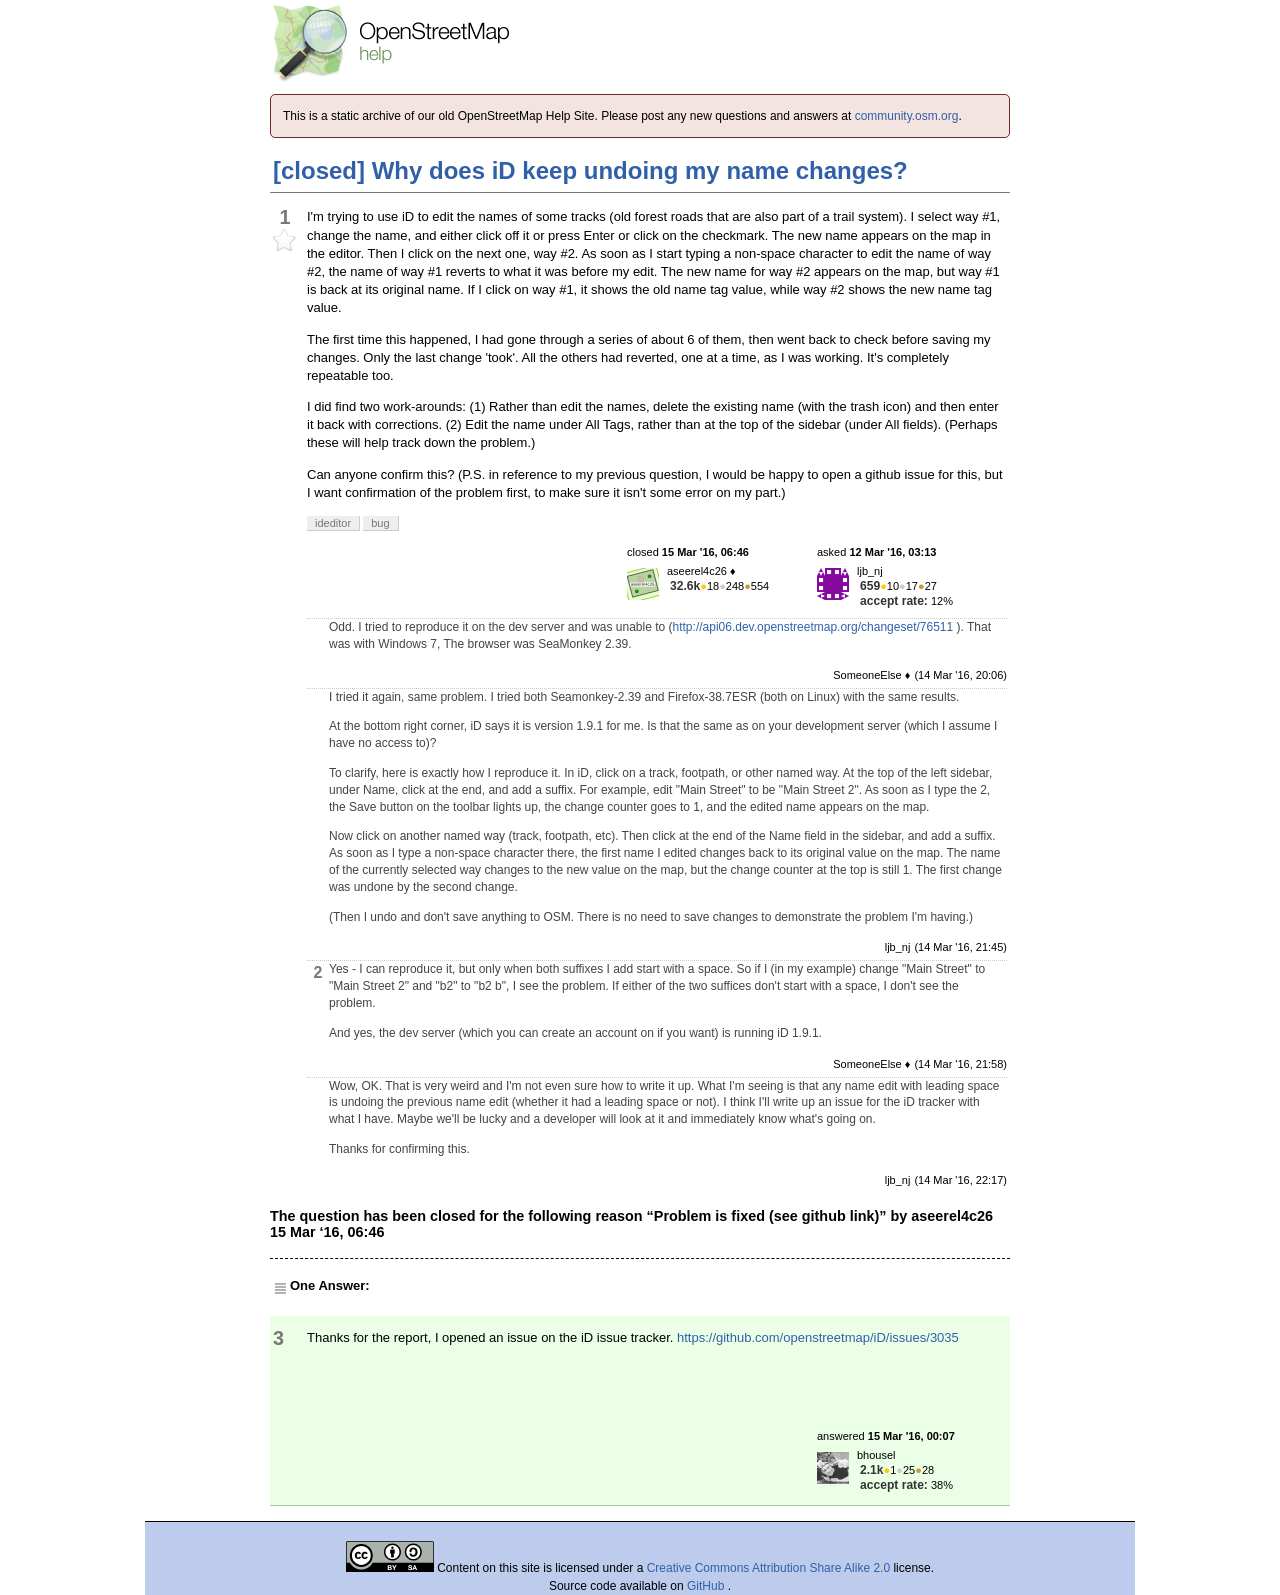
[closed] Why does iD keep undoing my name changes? (590, 170)
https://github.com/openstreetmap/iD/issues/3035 (818, 1337)
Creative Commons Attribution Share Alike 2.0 (768, 1568)
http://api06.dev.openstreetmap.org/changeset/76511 (813, 627)
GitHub (707, 1586)
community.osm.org (907, 116)
